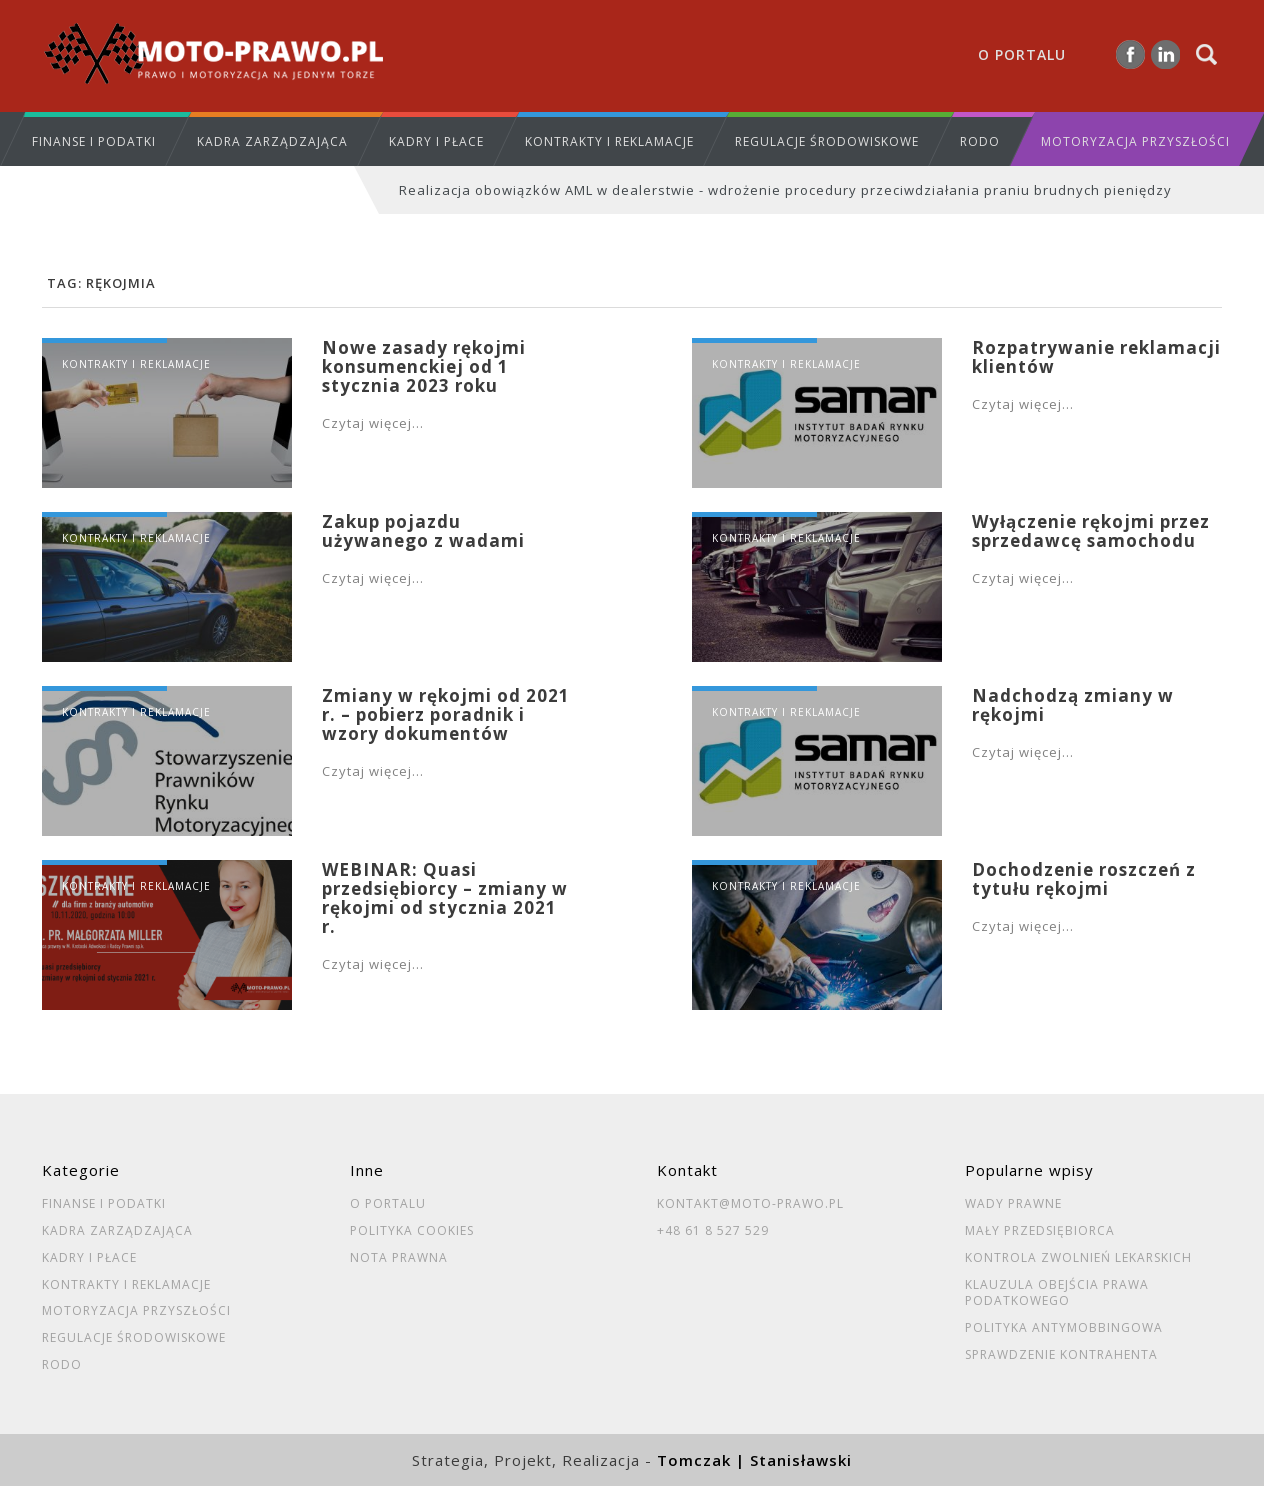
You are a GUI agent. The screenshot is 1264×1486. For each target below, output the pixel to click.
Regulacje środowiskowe (827, 141)
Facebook (1130, 54)
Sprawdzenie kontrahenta (1061, 1355)
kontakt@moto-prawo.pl (750, 1204)
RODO (980, 141)
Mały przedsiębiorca (1040, 1231)
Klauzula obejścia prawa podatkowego (1057, 1293)
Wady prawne (1013, 1204)
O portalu (1022, 54)
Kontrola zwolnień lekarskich (1078, 1258)
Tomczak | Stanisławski (754, 1460)
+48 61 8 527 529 (713, 1231)
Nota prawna (399, 1258)
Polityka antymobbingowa (1064, 1328)
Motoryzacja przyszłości (1135, 141)
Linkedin (1165, 54)
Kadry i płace (436, 141)
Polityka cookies (412, 1231)
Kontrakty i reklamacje (609, 141)
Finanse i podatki (94, 141)
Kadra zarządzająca (272, 141)
